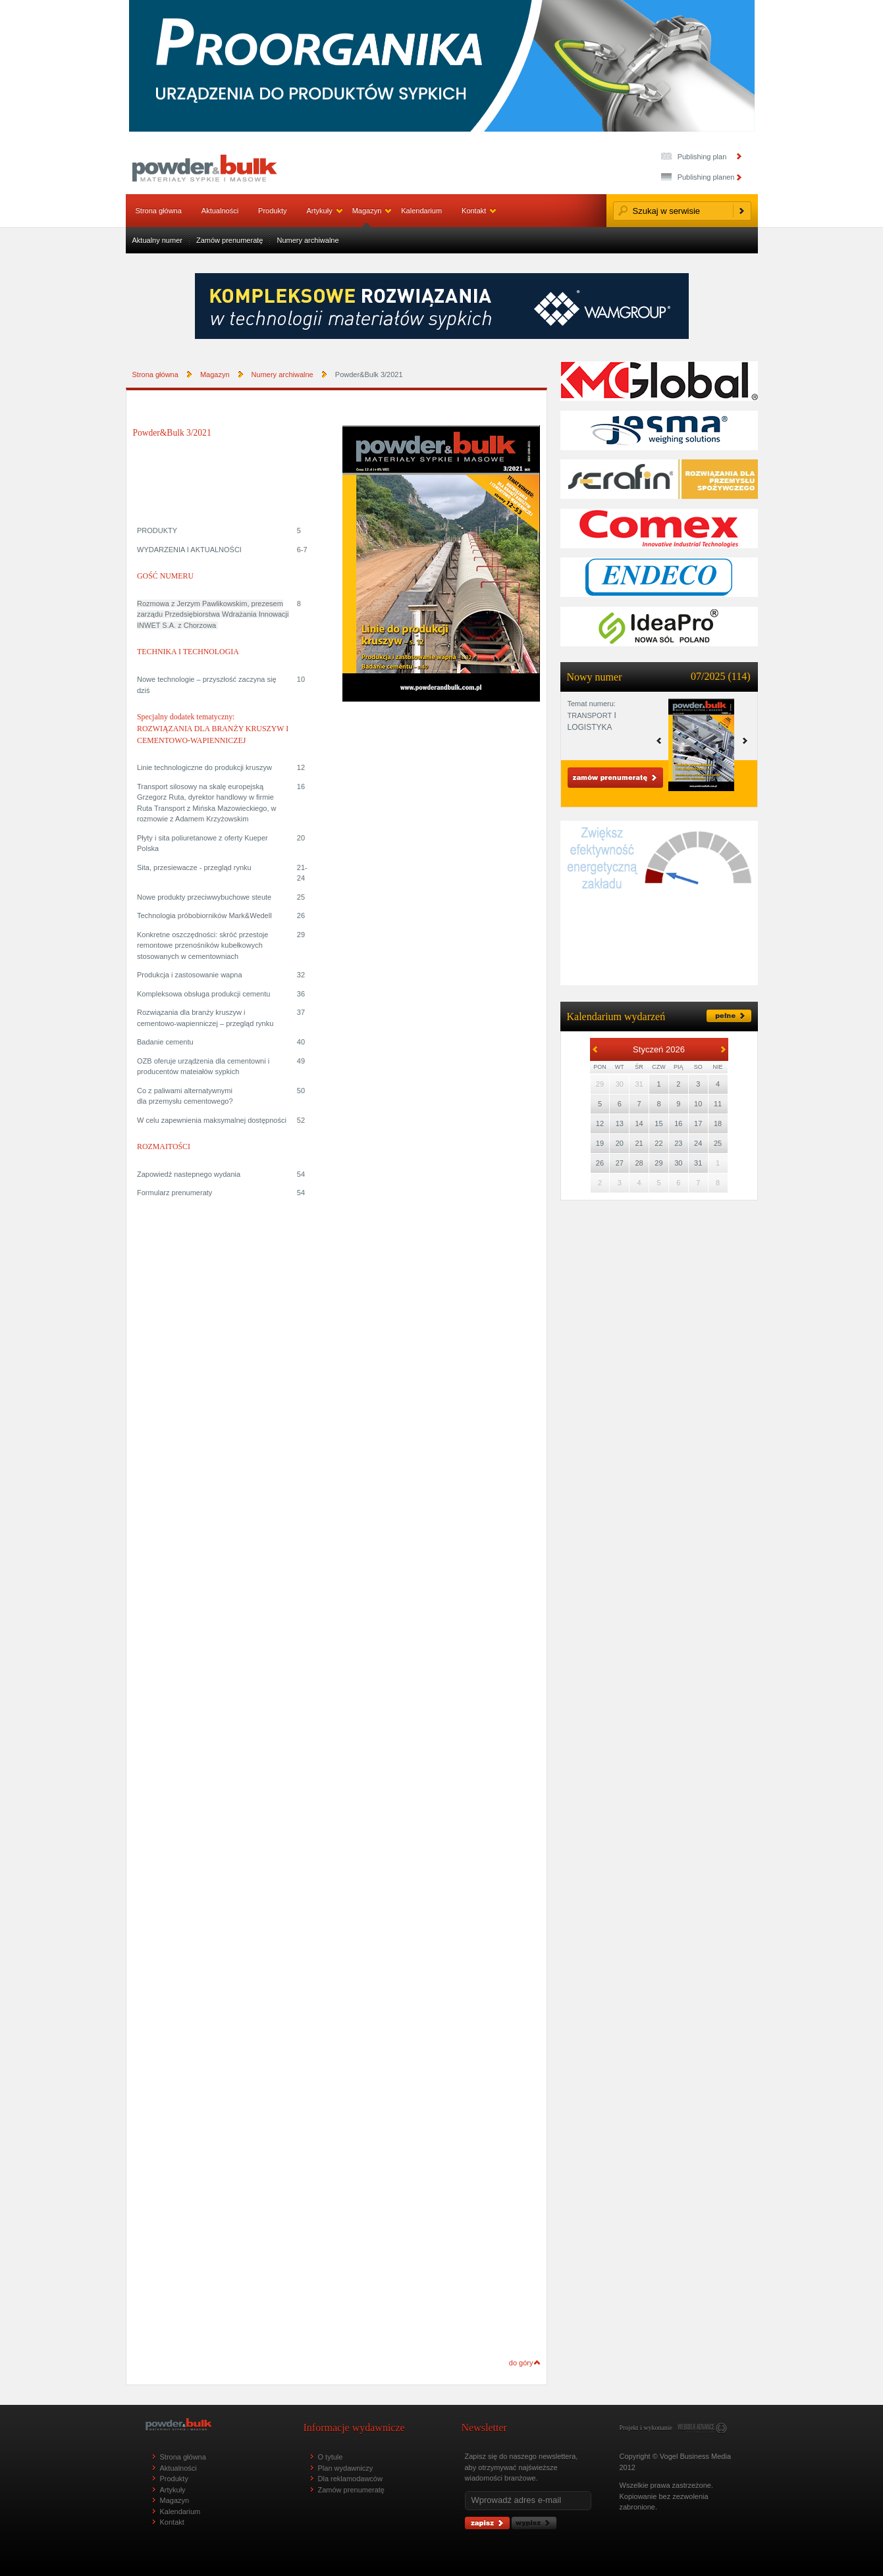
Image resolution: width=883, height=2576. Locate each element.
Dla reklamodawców (350, 2479)
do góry (521, 2363)
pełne (729, 1016)
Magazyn (367, 211)
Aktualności (219, 211)
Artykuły (320, 211)
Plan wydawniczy (345, 2468)
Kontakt (474, 211)
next (658, 741)
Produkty (272, 211)
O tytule (330, 2457)
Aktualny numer (157, 240)
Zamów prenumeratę (229, 240)
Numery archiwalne (307, 240)
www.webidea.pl (702, 2428)
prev (745, 741)
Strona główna (159, 211)
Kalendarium (421, 211)
